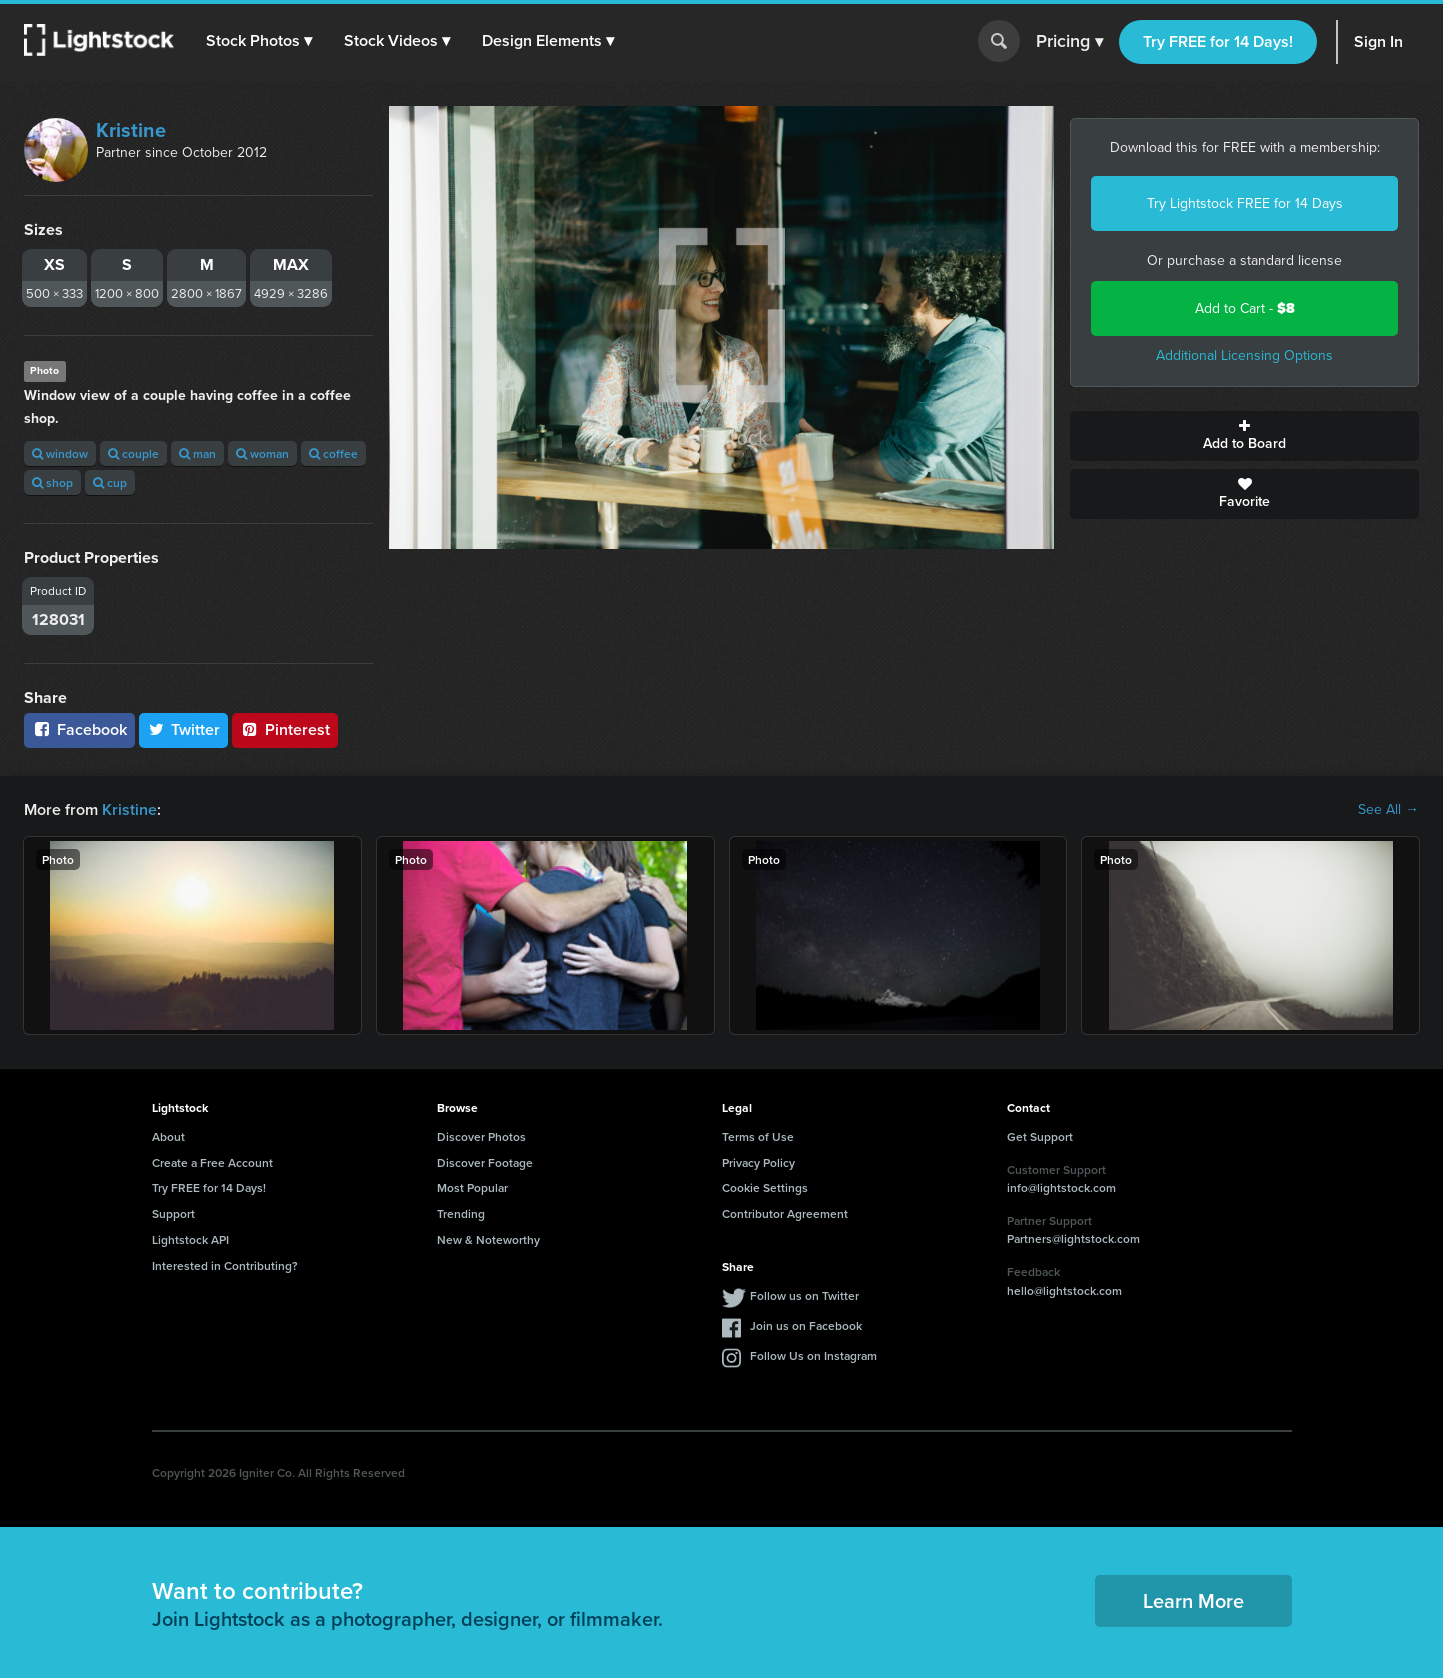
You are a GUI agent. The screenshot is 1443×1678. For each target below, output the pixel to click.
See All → (1388, 810)
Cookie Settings (765, 1187)
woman (262, 453)
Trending (461, 1213)
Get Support (1040, 1136)
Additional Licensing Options (1244, 355)
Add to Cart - (1245, 308)
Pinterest (285, 729)
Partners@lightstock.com (1073, 1238)
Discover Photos (481, 1136)
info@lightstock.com (1061, 1187)
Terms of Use (758, 1136)
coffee (333, 453)
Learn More (1193, 1600)
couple (133, 453)
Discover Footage (485, 1162)
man (197, 453)
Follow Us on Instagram (813, 1355)
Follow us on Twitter (804, 1295)
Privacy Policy (758, 1162)
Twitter (184, 729)
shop (52, 482)
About (168, 1136)
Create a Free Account (212, 1162)
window (60, 453)
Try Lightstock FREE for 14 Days (1245, 203)
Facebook (79, 729)
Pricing (1069, 42)
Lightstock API (190, 1239)
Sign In (1378, 41)
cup (110, 482)
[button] (259, 41)
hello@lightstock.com (1064, 1290)
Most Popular (472, 1187)
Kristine (131, 130)
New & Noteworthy (488, 1239)
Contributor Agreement (785, 1213)
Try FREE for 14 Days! (1218, 41)
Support (173, 1213)
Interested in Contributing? (225, 1265)
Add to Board (1244, 436)
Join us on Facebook (806, 1325)
